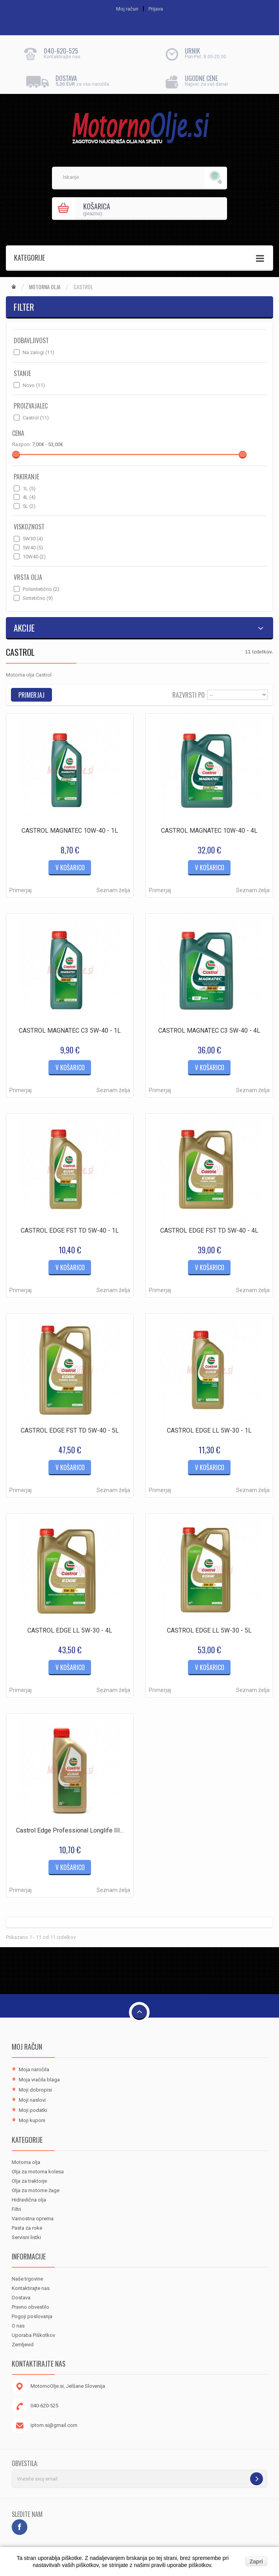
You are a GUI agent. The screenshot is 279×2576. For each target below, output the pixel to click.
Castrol (36, 418)
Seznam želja (113, 890)
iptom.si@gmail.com (53, 2425)
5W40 (33, 548)
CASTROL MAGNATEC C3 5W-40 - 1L (70, 1030)
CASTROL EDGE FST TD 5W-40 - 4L (209, 1230)
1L (29, 488)
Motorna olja (45, 287)
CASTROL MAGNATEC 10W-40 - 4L (209, 830)
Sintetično (38, 598)
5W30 (33, 539)
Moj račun (27, 2046)
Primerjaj (20, 890)
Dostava (21, 2298)
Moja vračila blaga (39, 2080)
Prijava (155, 8)
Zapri (256, 2561)
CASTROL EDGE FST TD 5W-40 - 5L (70, 1430)
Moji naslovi (32, 2100)
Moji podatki (33, 2110)
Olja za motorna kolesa (38, 2172)
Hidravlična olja (29, 2200)
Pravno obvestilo (30, 2307)
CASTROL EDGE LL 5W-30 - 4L (69, 1630)
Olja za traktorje (29, 2181)
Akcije (24, 627)
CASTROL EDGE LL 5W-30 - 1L (209, 1430)
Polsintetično (41, 589)
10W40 (34, 557)
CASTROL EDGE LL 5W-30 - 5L (209, 1630)
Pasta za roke (27, 2228)
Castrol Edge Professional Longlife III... (69, 1830)
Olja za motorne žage (35, 2190)
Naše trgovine (27, 2279)
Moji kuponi (32, 2120)
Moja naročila (34, 2069)
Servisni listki (26, 2237)
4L (29, 497)
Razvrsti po (188, 694)
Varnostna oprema (33, 2218)
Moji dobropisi (35, 2090)
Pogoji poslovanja (32, 2316)
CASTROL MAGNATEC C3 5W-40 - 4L (209, 1030)
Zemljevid (23, 2344)
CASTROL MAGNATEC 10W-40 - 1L (69, 830)
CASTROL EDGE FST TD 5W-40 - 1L (70, 1230)
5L (29, 506)
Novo (34, 385)
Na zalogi (38, 352)
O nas (18, 2326)
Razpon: (21, 444)
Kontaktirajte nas (31, 2288)
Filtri (16, 2209)
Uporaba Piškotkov (33, 2335)
